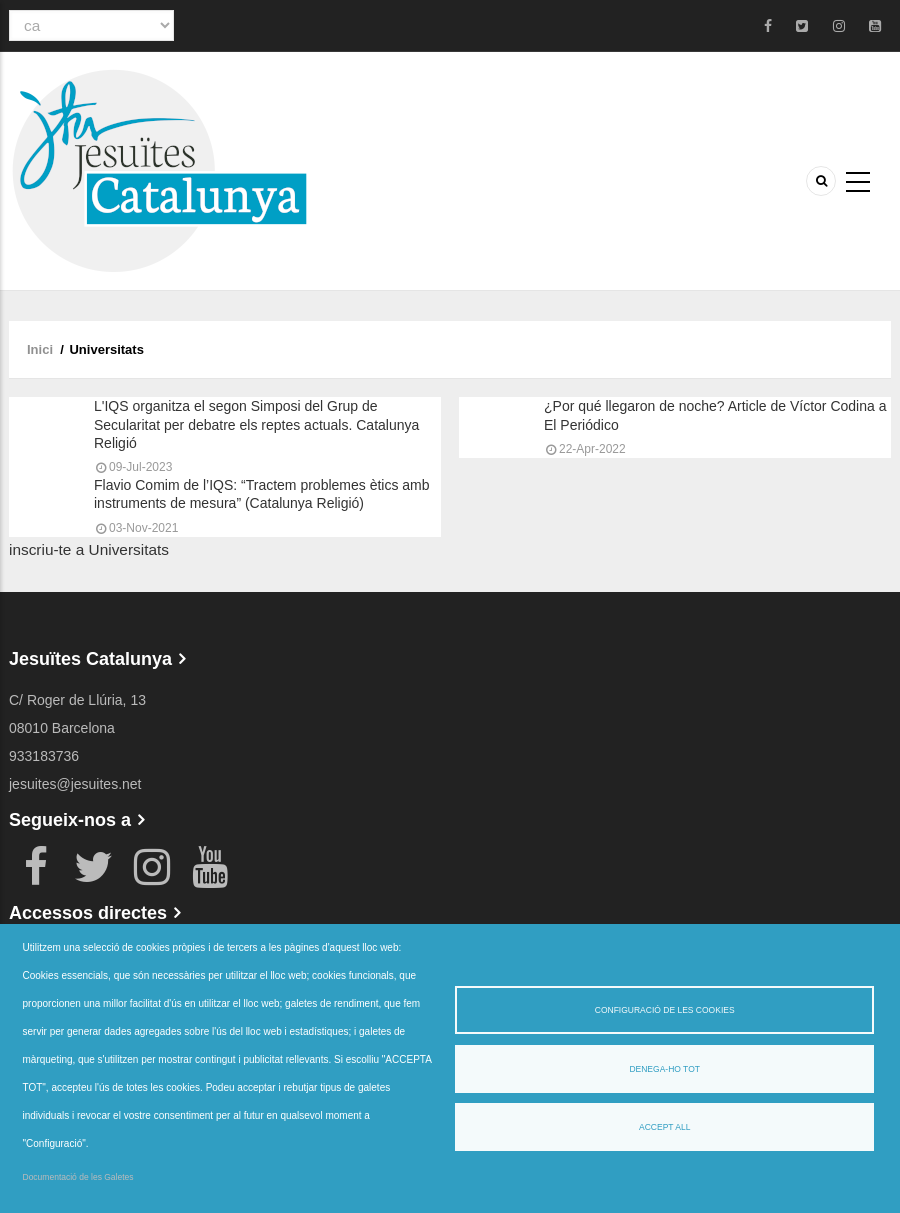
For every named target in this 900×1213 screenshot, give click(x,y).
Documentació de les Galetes (78, 1177)
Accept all (664, 1127)
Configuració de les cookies (665, 1010)
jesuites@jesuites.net (75, 784)
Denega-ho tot (664, 1069)
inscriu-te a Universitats (89, 549)
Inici (40, 349)
